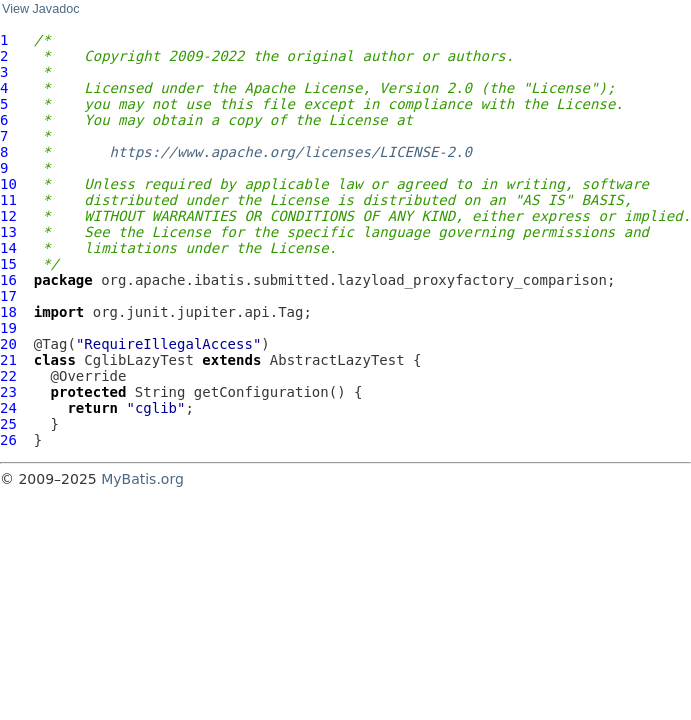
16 (8, 280)
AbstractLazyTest (337, 360)
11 (8, 200)
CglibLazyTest (139, 360)
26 (8, 440)
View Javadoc (40, 9)
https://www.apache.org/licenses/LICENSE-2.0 (291, 152)
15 (8, 264)
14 (8, 248)
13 (8, 232)
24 (8, 408)
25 (8, 424)
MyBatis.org (142, 479)
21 (8, 360)
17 (8, 296)
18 (8, 312)
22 (8, 376)
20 (8, 344)
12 (8, 216)
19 (8, 328)
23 (8, 392)
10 (8, 184)
